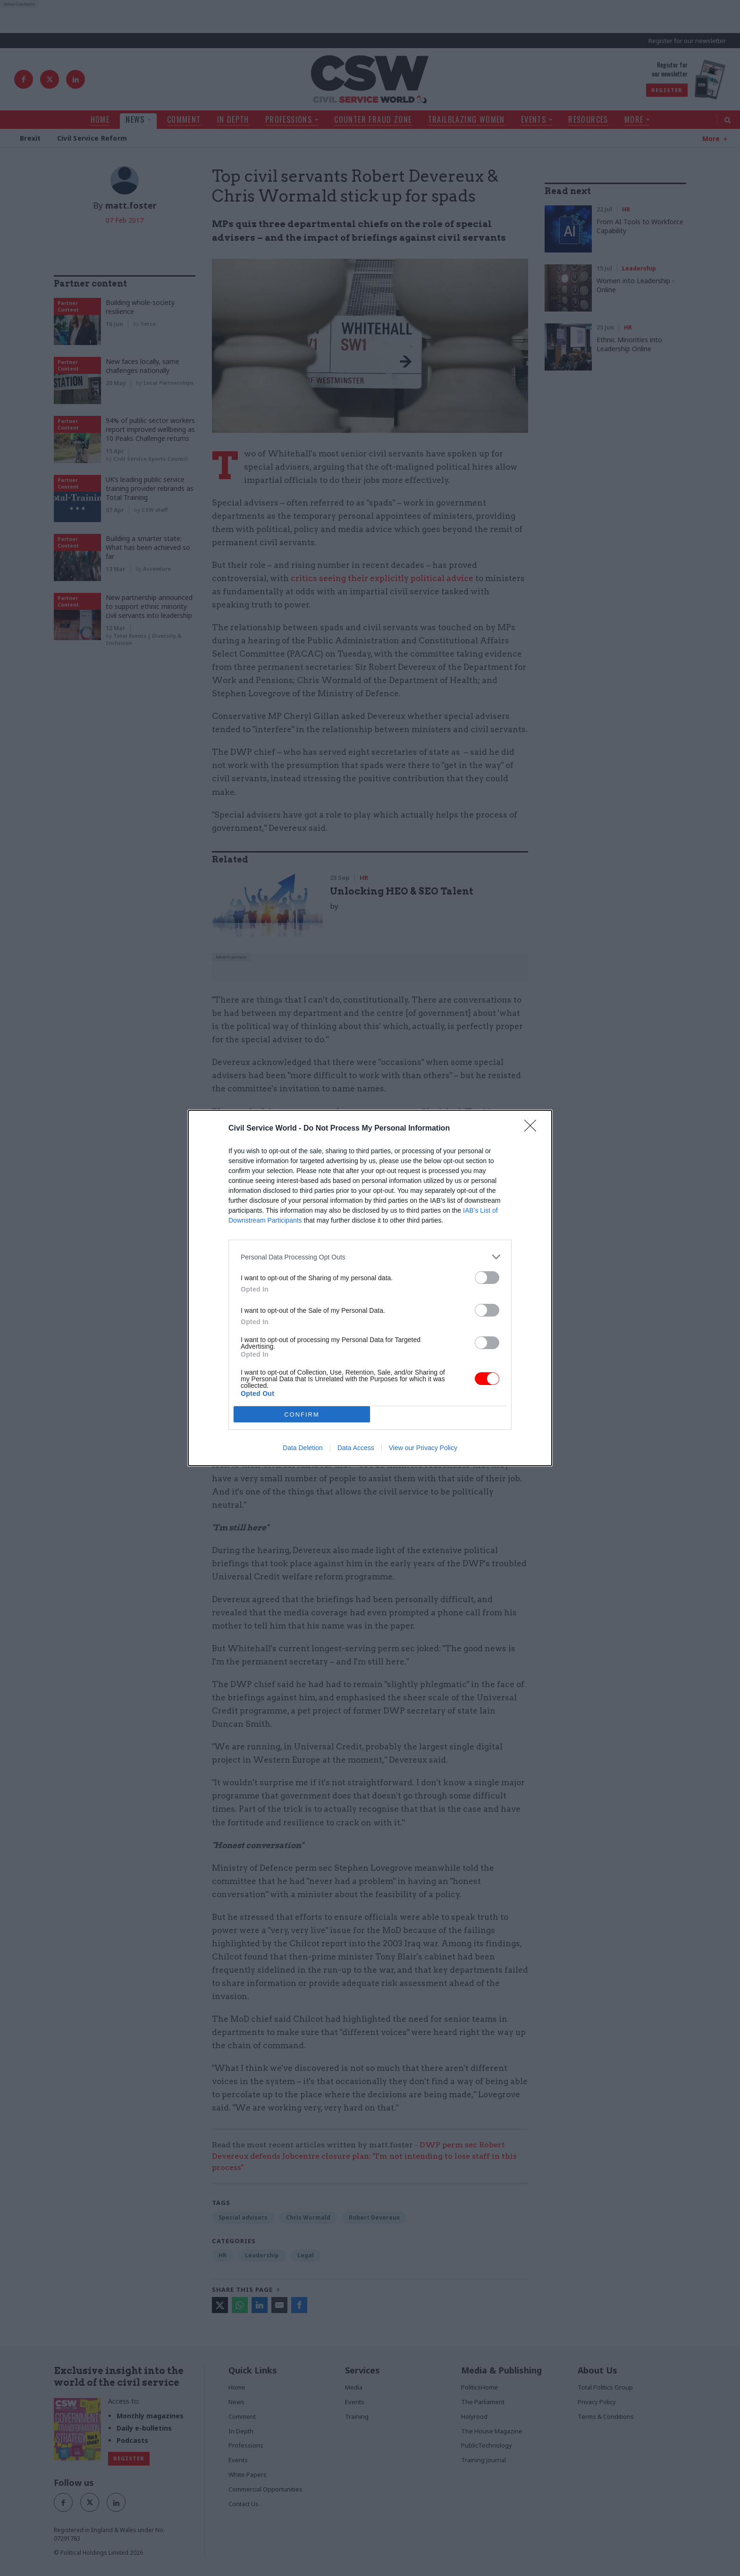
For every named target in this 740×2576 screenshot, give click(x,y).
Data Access (355, 1448)
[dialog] (370, 1288)
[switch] (487, 1277)
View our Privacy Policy (423, 1448)
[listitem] (370, 1257)
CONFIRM (302, 1414)
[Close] (533, 1129)
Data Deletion (303, 1448)
